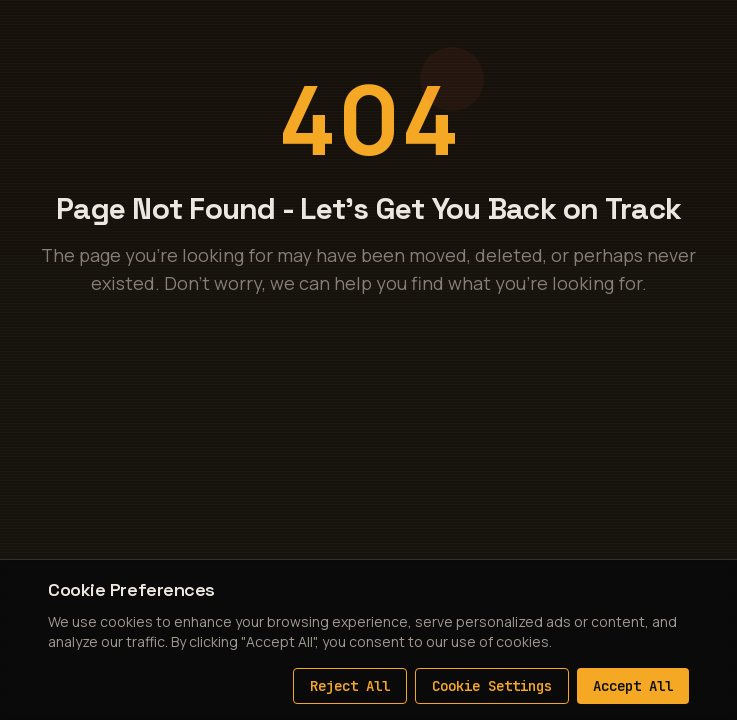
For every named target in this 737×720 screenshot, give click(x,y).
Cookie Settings (492, 686)
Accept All (633, 686)
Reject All (350, 686)
